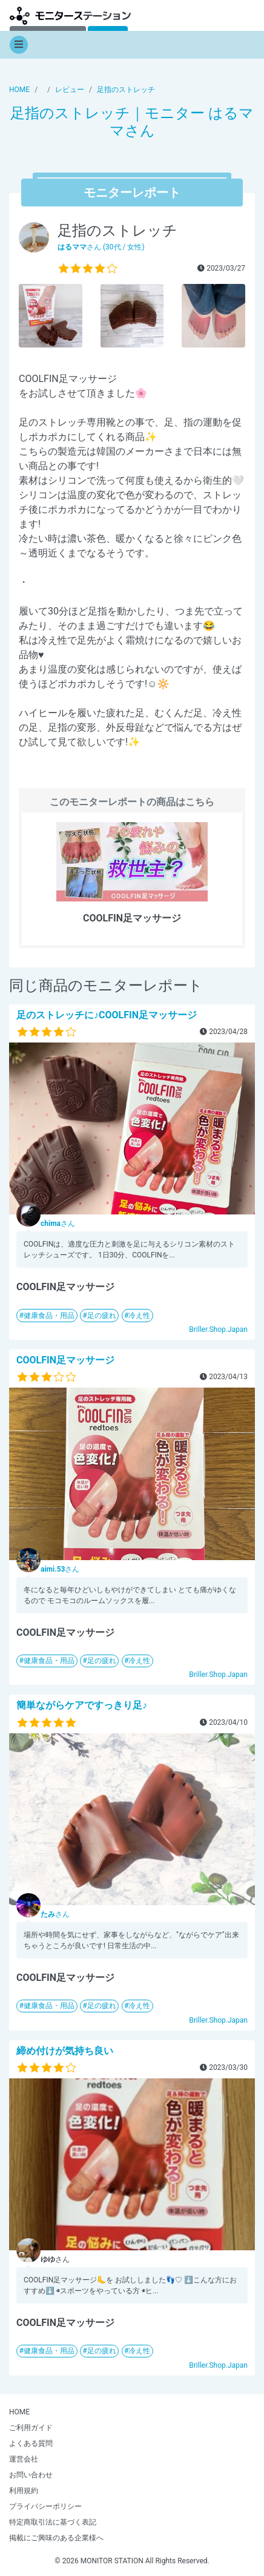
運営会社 (23, 2459)
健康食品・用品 (49, 1315)
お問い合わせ (31, 2475)
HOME (19, 2412)
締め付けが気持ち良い (64, 2051)
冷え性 (139, 1315)
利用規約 (23, 2490)
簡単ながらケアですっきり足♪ (81, 1705)
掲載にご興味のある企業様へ (56, 2538)
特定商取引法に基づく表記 (52, 2522)
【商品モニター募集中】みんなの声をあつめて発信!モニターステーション (70, 15)
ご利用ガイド (31, 2427)
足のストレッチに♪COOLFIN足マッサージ (106, 1015)
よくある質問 (31, 2443)
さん (58, 1223)
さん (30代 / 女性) (101, 247)
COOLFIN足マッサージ (65, 1360)
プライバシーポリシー (45, 2506)
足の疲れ (101, 1315)
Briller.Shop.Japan (218, 1329)
